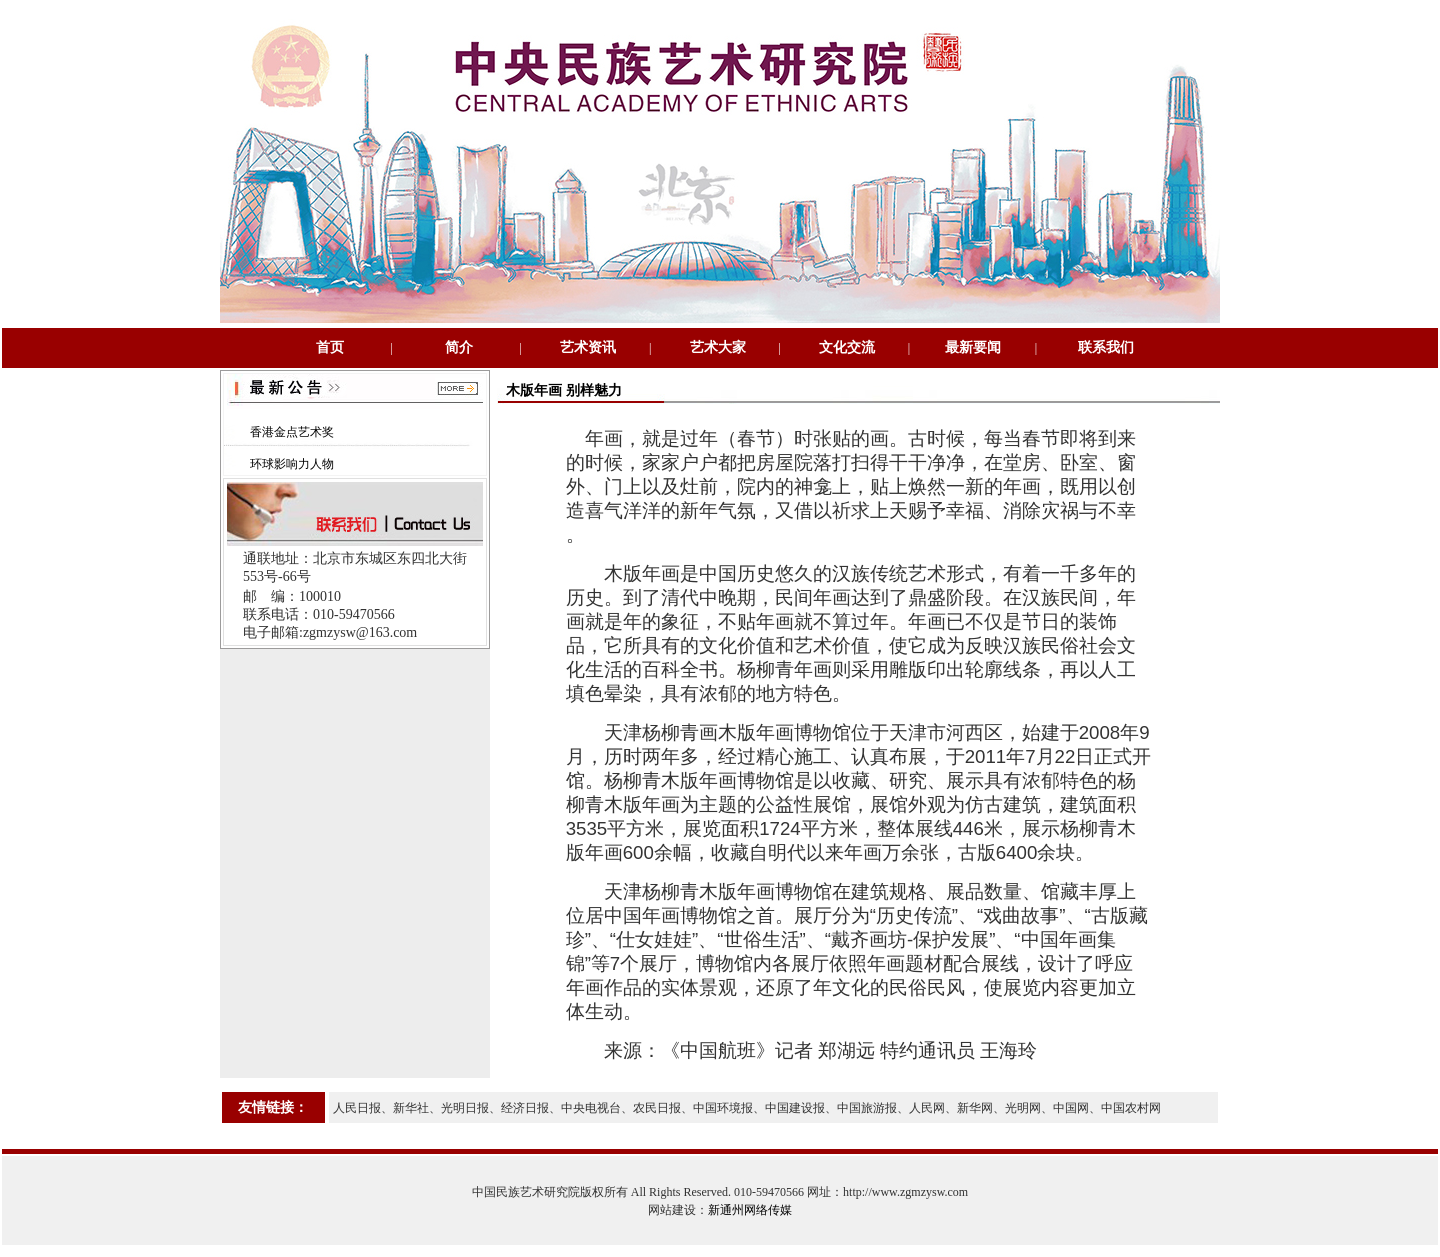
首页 (330, 347)
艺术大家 (718, 347)
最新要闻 (973, 347)
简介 (459, 347)
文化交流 (847, 347)
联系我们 (1106, 347)
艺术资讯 (588, 347)
